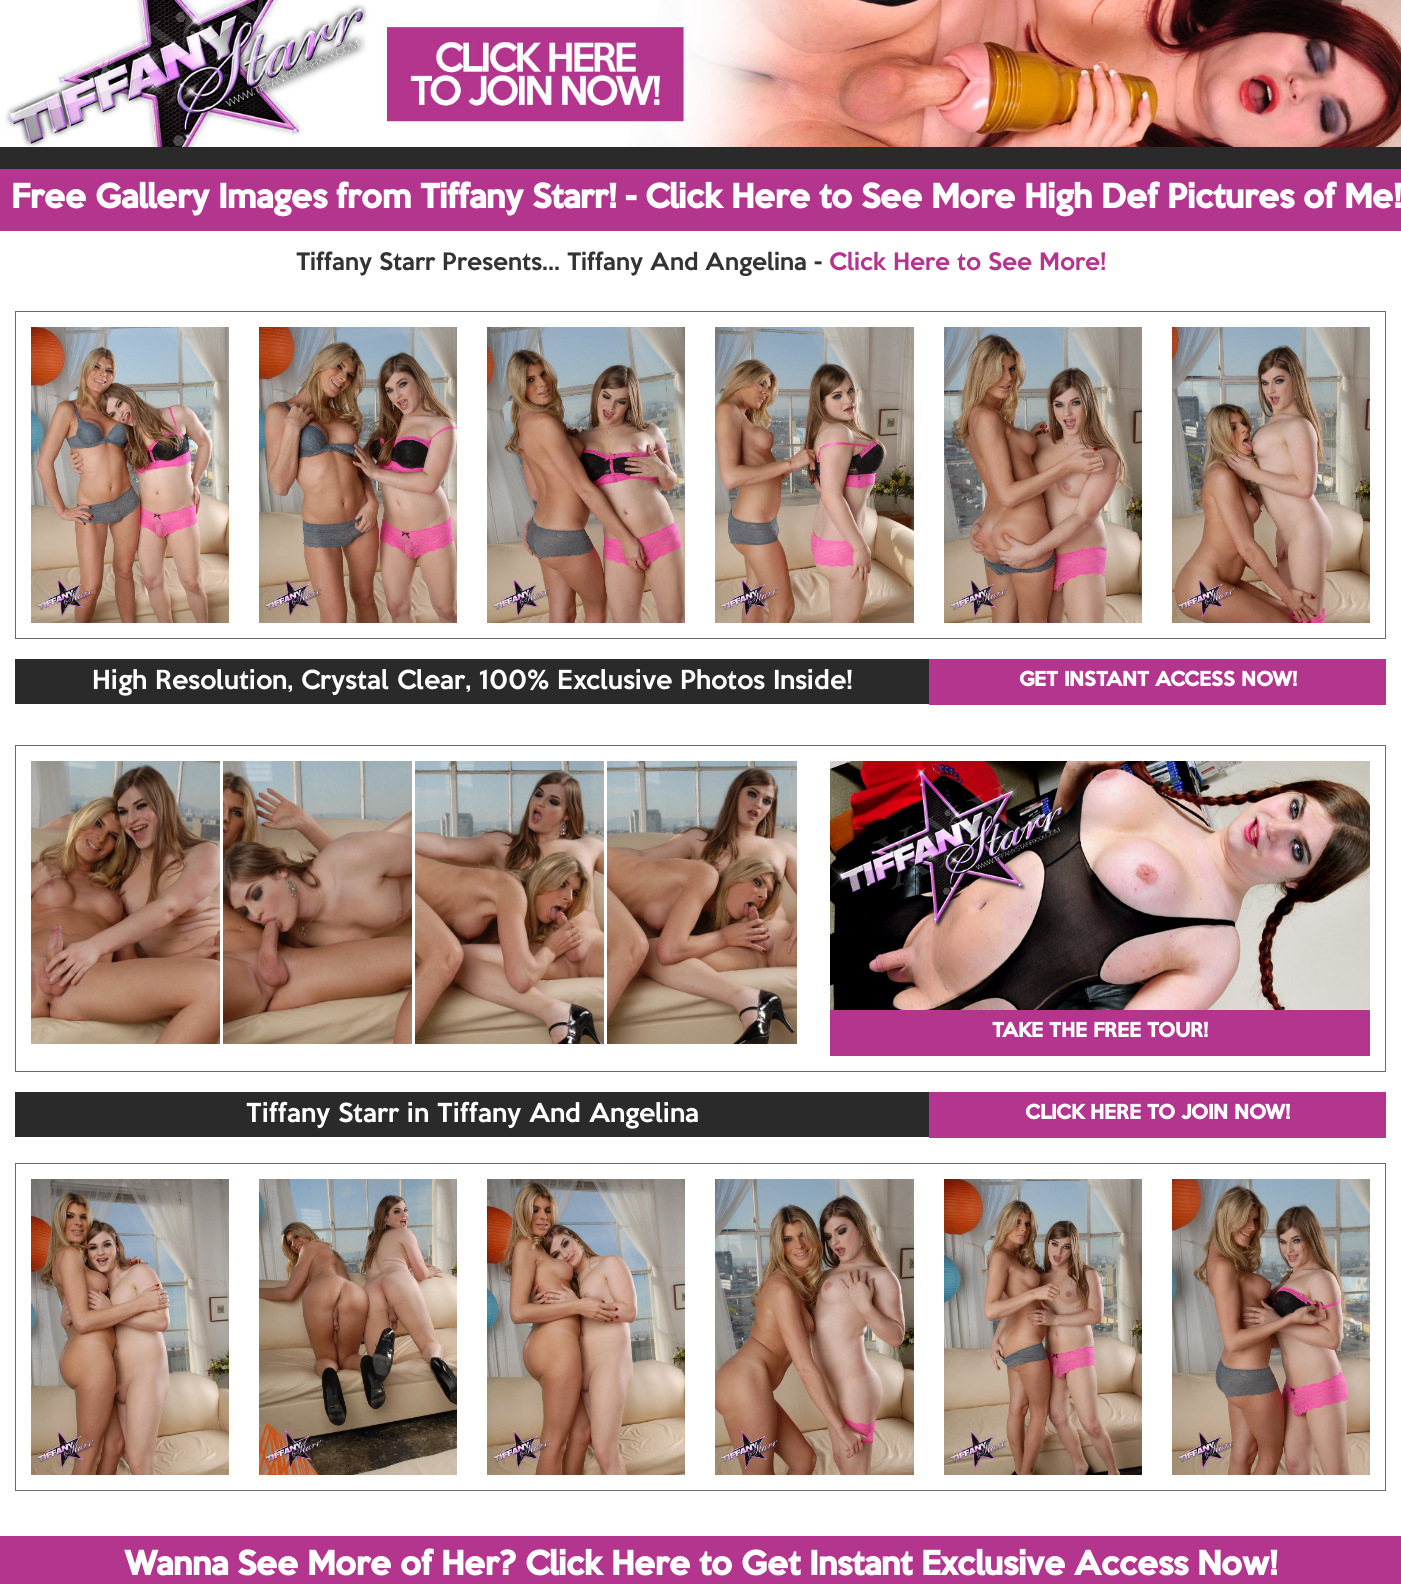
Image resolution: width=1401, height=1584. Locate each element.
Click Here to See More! (967, 263)
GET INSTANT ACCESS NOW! (1158, 681)
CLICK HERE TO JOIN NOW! (1157, 1114)
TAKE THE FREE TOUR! (1100, 1032)
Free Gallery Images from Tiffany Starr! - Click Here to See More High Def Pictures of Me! (706, 199)
